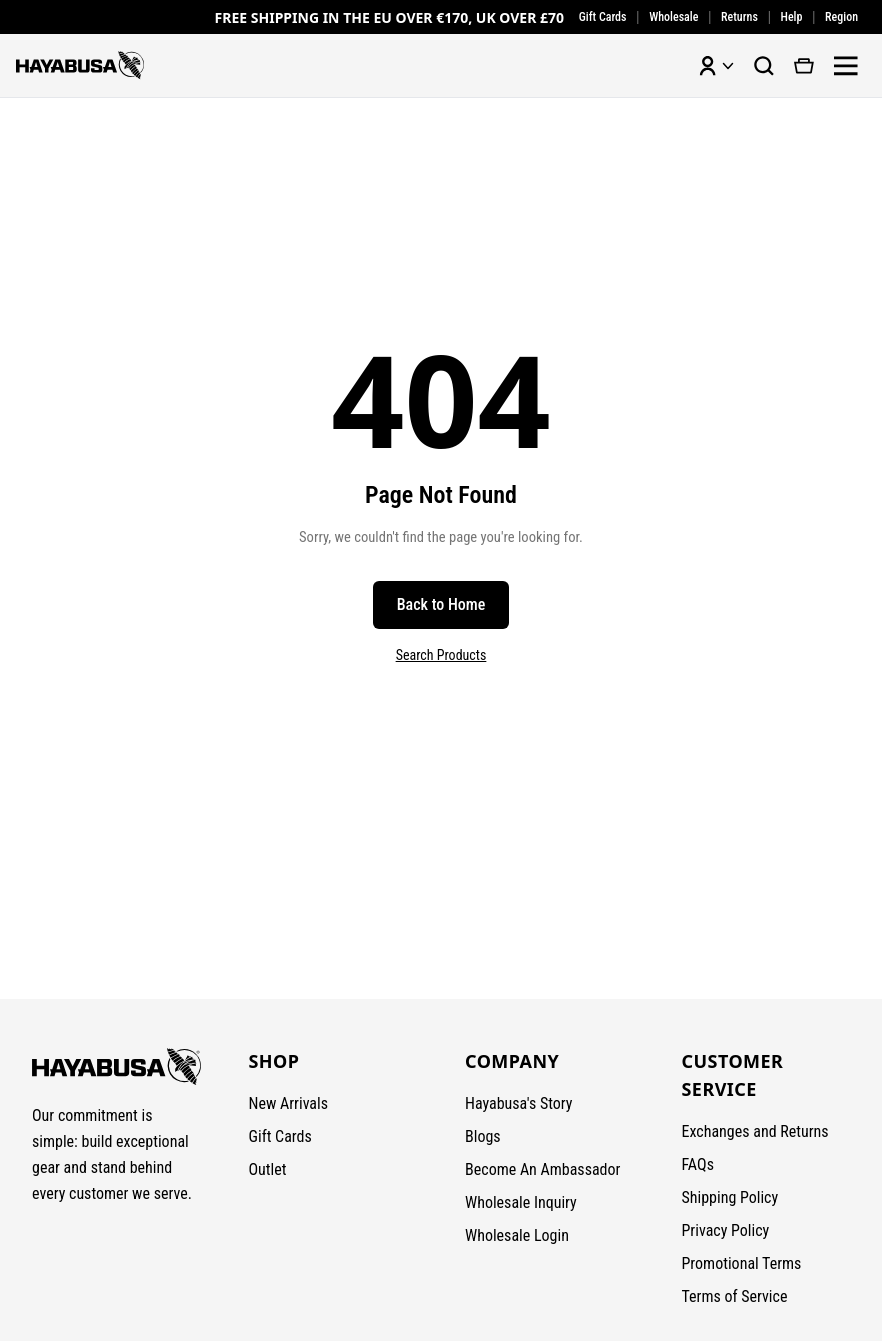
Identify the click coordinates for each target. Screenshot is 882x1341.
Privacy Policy (726, 1230)
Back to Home (441, 604)
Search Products (441, 655)
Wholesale (673, 17)
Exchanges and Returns (755, 1131)
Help (792, 17)
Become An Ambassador (542, 1169)
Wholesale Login (517, 1235)
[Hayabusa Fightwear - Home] (80, 65)
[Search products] (764, 66)
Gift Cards (603, 17)
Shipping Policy (730, 1197)
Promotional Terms (742, 1263)
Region (841, 17)
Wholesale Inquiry (521, 1202)
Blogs (483, 1136)
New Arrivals (289, 1103)
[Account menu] (716, 66)
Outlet (268, 1169)
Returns (739, 17)
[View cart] (804, 66)
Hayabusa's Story (518, 1103)
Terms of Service (735, 1296)
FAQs (698, 1164)
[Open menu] (846, 66)
